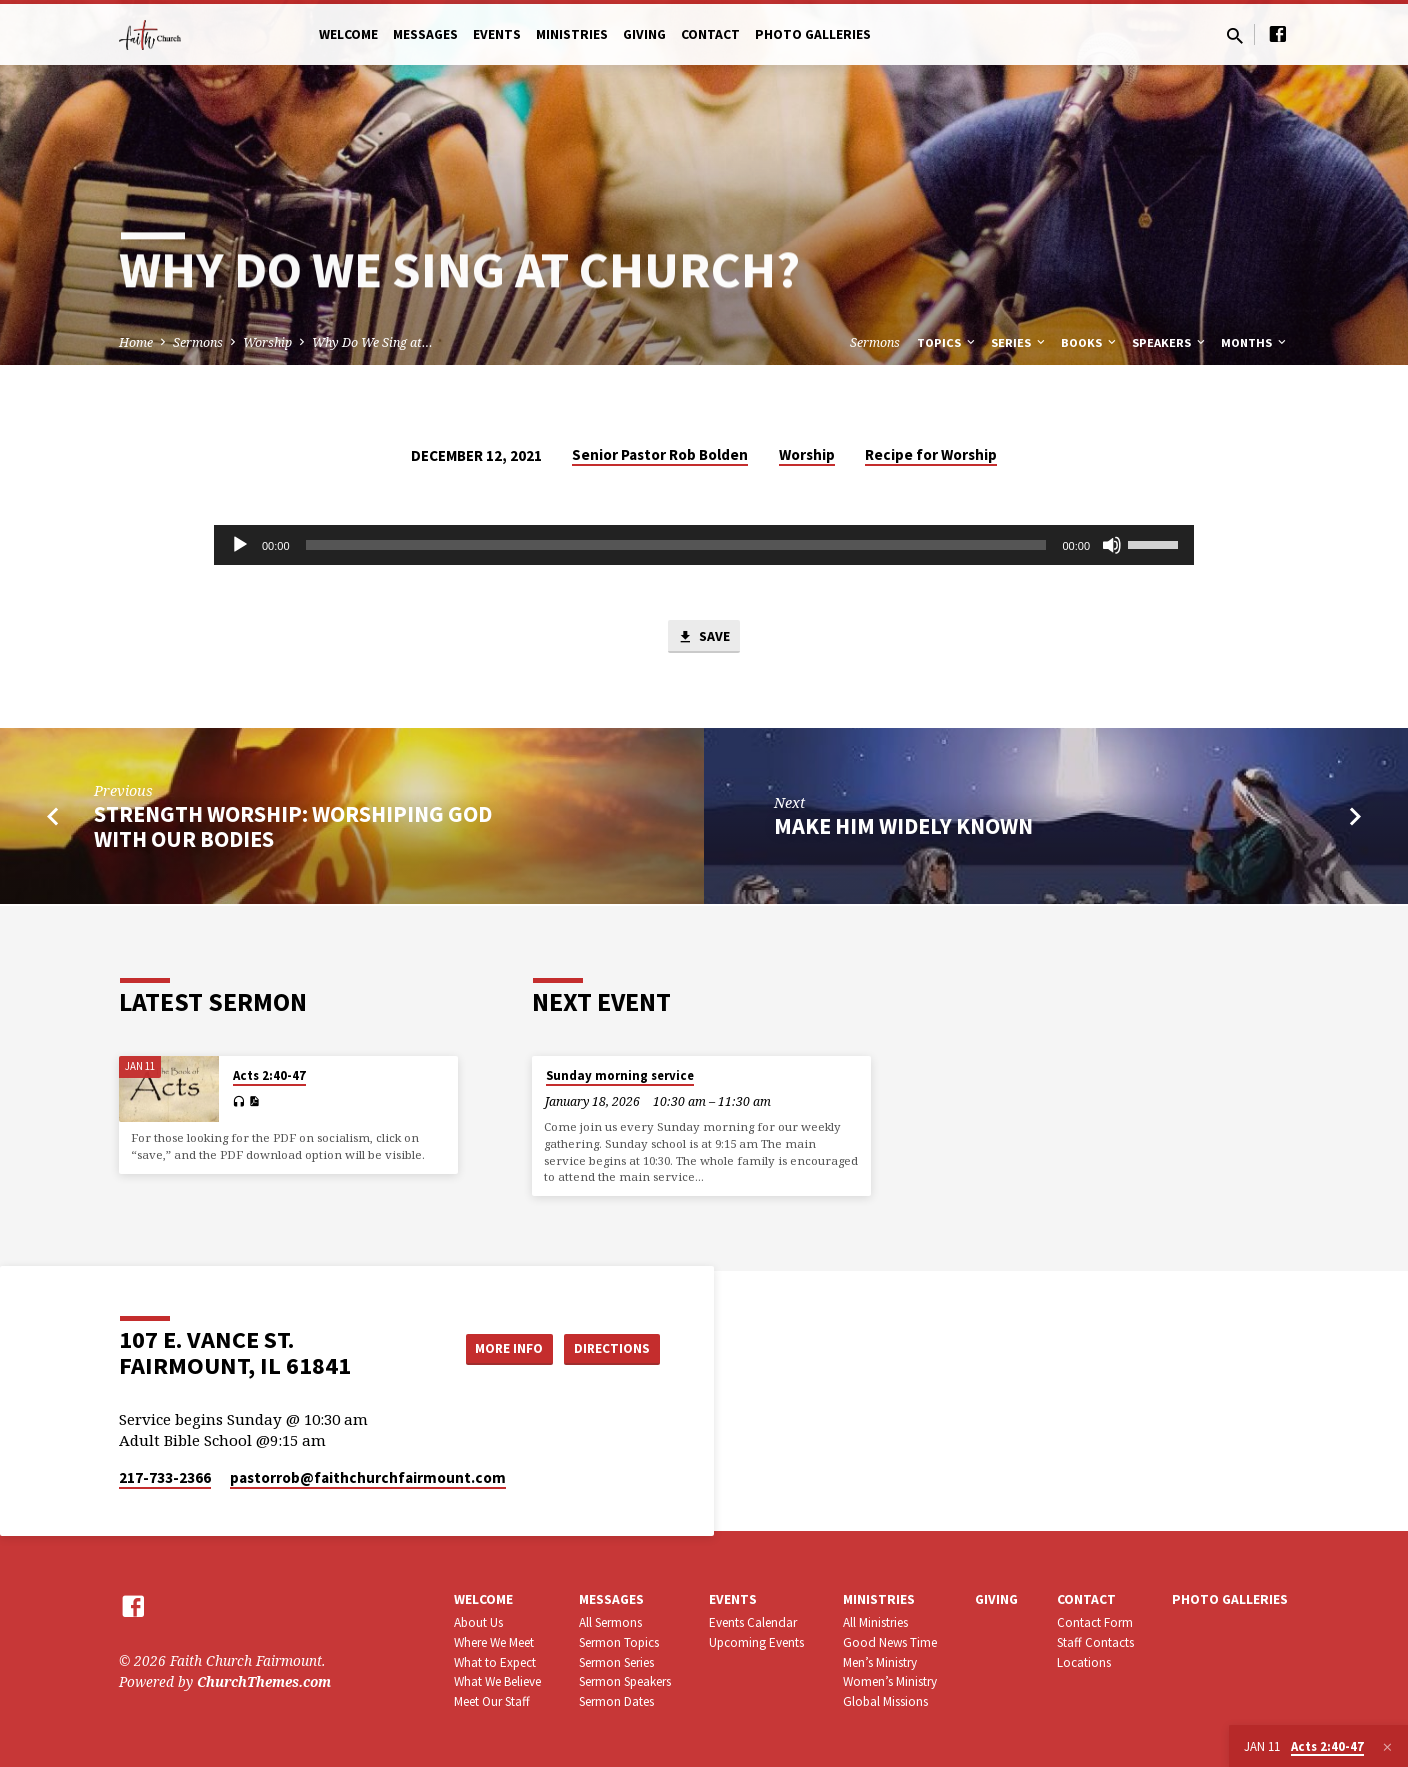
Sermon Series (616, 1662)
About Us (478, 1622)
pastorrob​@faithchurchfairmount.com (368, 1477)
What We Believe (497, 1681)
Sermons (198, 342)
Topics (947, 342)
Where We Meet (494, 1642)
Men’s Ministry (880, 1662)
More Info (497, 1348)
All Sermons (610, 1622)
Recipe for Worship (931, 454)
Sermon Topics (619, 1642)
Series (1019, 342)
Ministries (572, 34)
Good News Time (890, 1642)
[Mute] (1112, 545)
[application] (704, 545)
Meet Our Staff (492, 1701)
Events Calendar (753, 1622)
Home (136, 342)
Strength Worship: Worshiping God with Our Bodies (293, 828)
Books (1090, 342)
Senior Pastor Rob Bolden (660, 454)
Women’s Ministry (890, 1681)
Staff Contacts (1095, 1642)
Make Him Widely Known (903, 828)
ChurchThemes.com (264, 1681)
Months (1255, 342)
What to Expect (495, 1662)
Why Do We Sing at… (372, 342)
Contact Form (1095, 1622)
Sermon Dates (616, 1701)
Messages (425, 34)
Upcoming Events (756, 1642)
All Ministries (875, 1622)
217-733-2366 (165, 1477)
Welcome (348, 34)
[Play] (240, 545)
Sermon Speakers (625, 1681)
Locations (1084, 1662)
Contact (710, 34)
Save (704, 638)
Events (497, 34)
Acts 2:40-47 (269, 1075)
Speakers (1170, 342)
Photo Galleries (813, 34)
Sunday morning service (620, 1075)
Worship (267, 342)
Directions (610, 1348)
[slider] (676, 545)
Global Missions (885, 1701)
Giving (644, 34)
